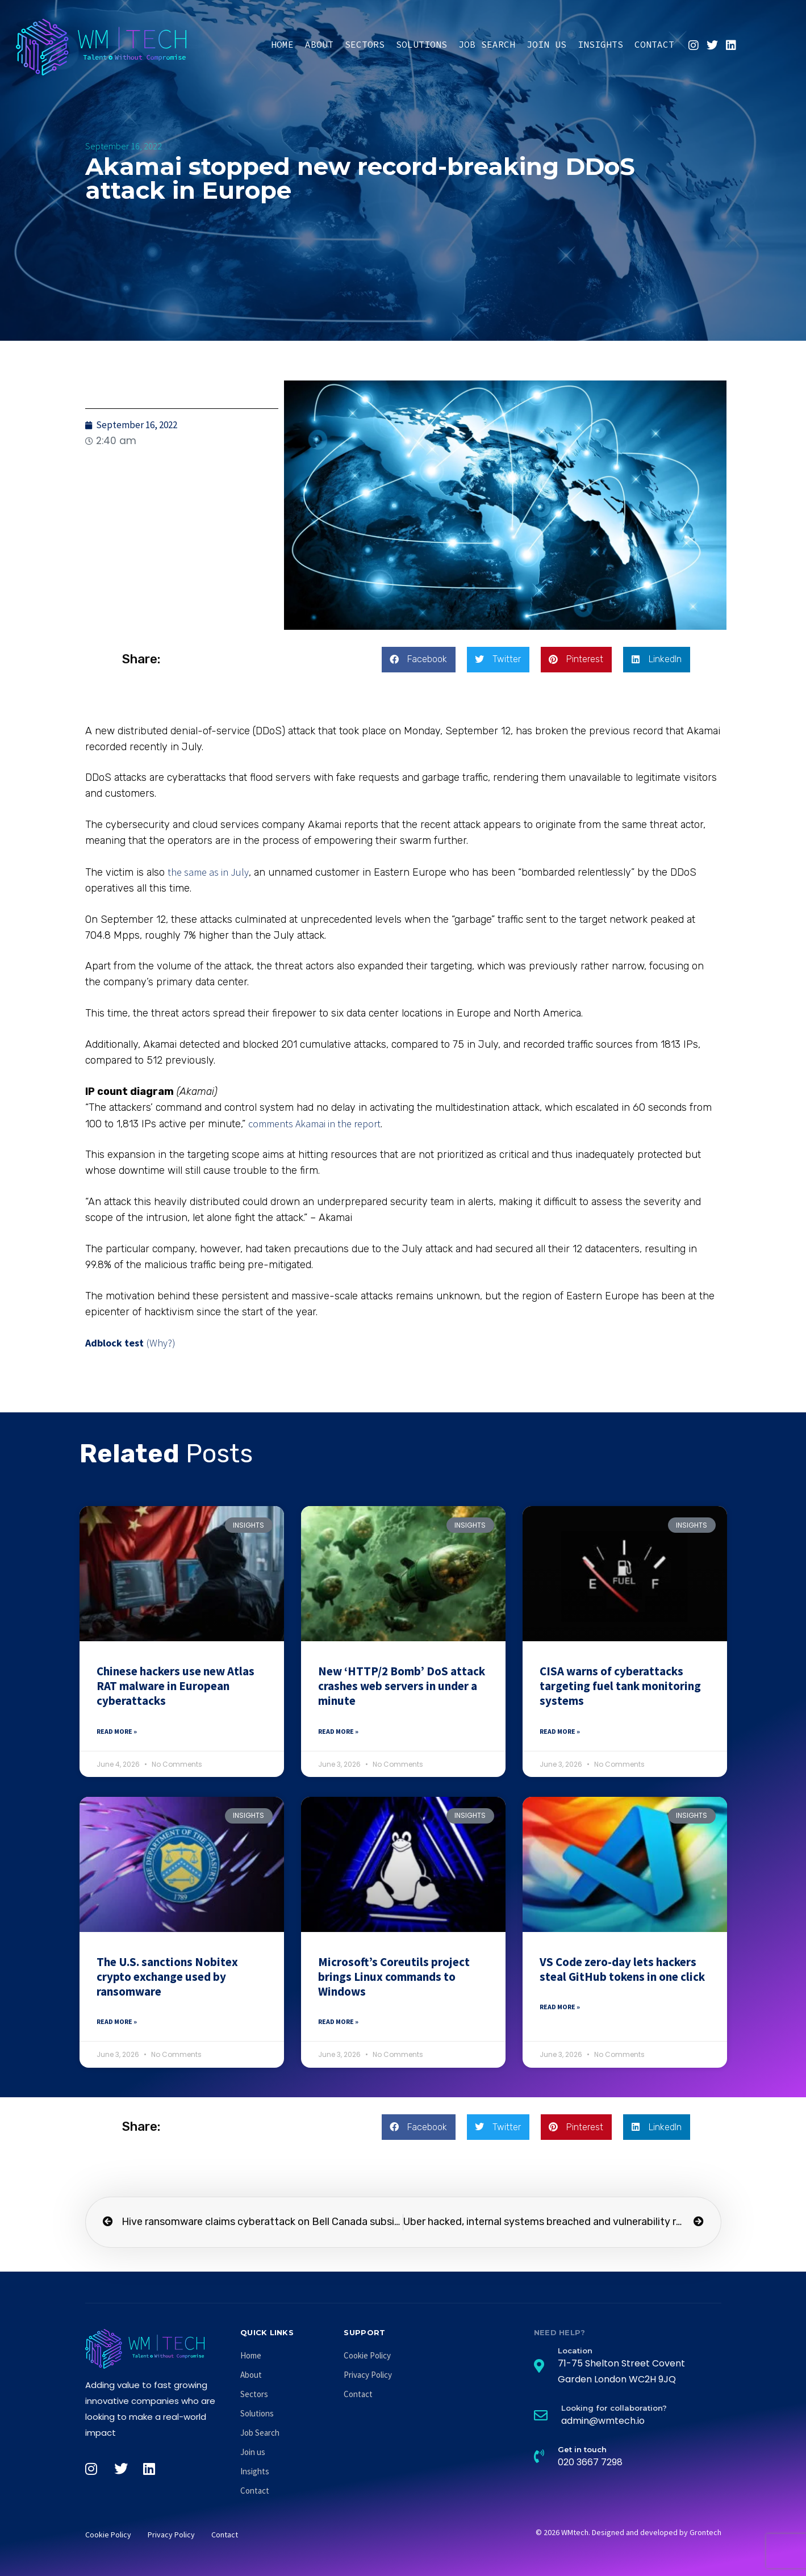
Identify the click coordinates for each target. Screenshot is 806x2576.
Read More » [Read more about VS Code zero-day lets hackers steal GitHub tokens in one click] (560, 2006)
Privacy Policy (368, 2374)
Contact (654, 44)
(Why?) (161, 1342)
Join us (546, 44)
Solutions (421, 44)
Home (282, 44)
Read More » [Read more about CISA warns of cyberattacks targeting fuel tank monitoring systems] (560, 1731)
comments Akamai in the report (314, 1123)
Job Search (486, 44)
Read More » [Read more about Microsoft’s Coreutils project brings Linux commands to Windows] (338, 2021)
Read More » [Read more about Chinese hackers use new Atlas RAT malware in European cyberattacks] (117, 1731)
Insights (600, 44)
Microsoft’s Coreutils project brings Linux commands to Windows (394, 1977)
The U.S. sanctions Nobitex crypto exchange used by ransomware (167, 1977)
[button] (419, 659)
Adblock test (114, 1342)
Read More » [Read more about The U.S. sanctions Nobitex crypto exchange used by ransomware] (117, 2021)
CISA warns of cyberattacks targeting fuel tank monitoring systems (620, 1686)
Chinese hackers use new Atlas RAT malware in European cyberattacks (175, 1686)
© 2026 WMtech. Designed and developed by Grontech (628, 2532)
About (319, 44)
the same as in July (208, 872)
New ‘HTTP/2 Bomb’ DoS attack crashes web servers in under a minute (401, 1686)
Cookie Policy (367, 2355)
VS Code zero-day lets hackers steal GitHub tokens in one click (622, 1969)
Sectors (365, 44)
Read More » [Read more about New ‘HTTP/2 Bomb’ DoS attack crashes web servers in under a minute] (338, 1731)
